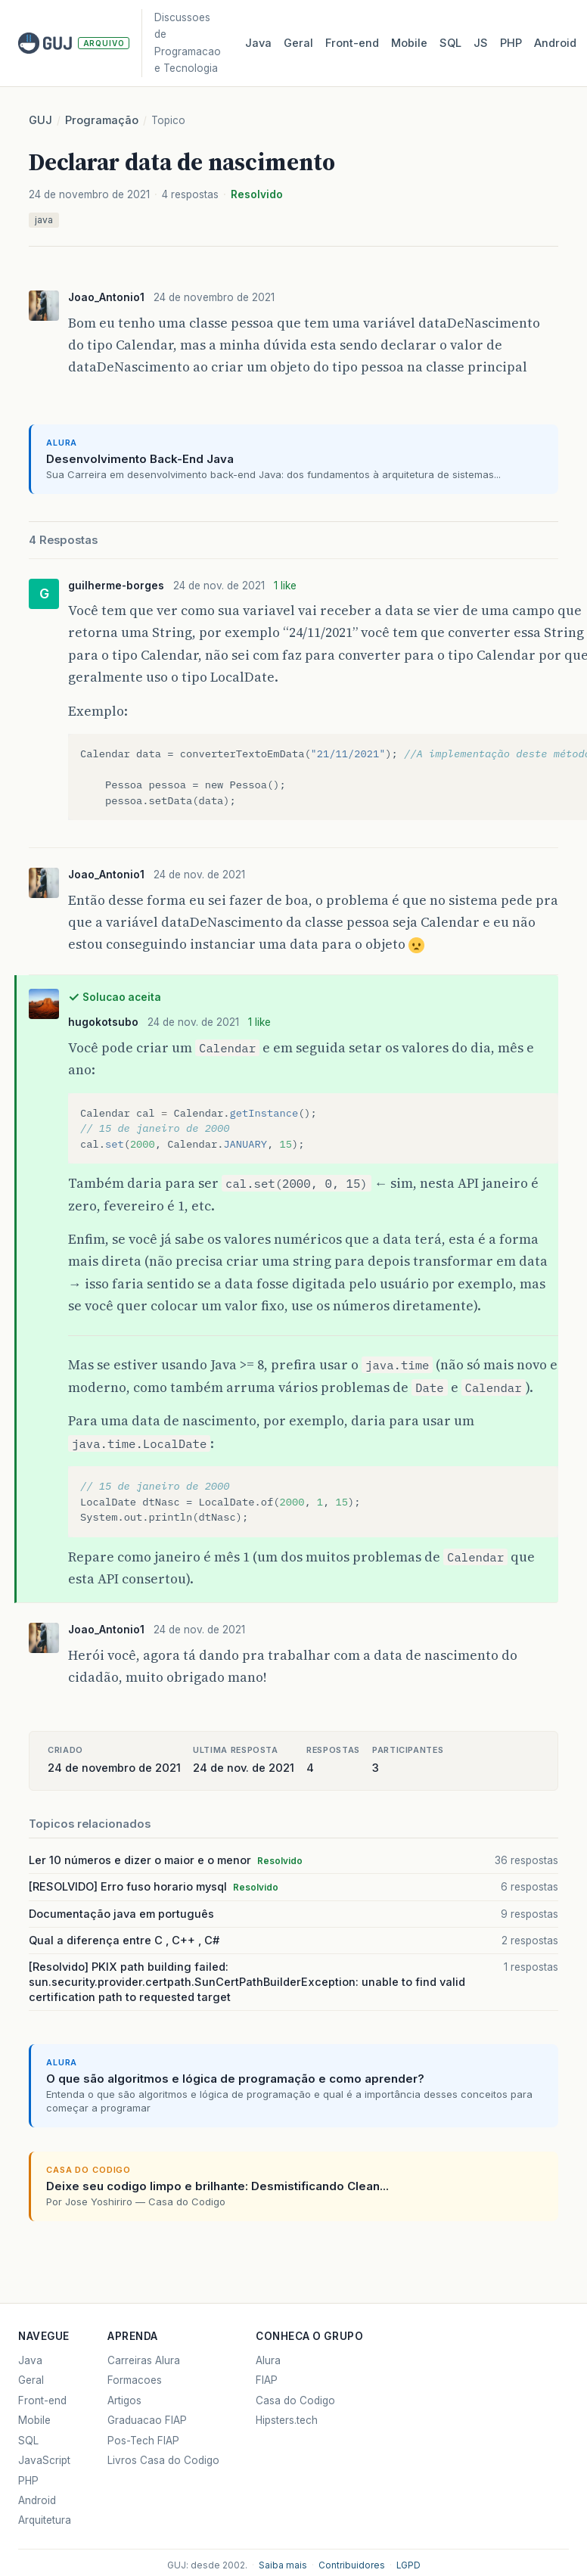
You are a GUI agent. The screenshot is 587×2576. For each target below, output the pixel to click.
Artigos (124, 2400)
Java (258, 43)
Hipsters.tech (287, 2420)
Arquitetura (44, 2520)
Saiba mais (283, 2565)
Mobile (409, 43)
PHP (511, 43)
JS (481, 43)
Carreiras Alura (143, 2360)
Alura (268, 2360)
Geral (298, 43)
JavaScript (44, 2460)
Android (555, 43)
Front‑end (352, 43)
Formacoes (134, 2380)
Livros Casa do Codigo (163, 2460)
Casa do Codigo (295, 2400)
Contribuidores (351, 2565)
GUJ (40, 120)
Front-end (42, 2400)
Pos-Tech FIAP (143, 2441)
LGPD (408, 2565)
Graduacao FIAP (147, 2420)
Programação (101, 120)
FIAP (267, 2380)
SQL (450, 43)
